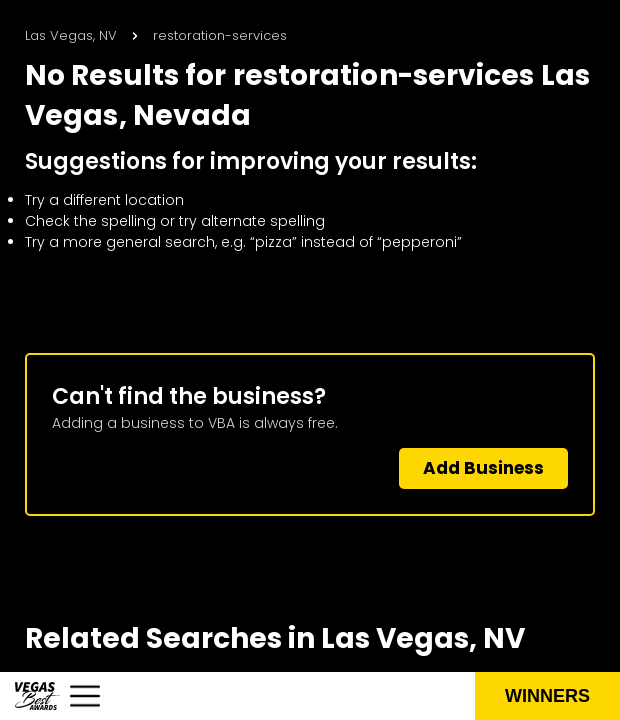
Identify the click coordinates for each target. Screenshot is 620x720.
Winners (547, 696)
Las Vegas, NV (71, 35)
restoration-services (220, 35)
